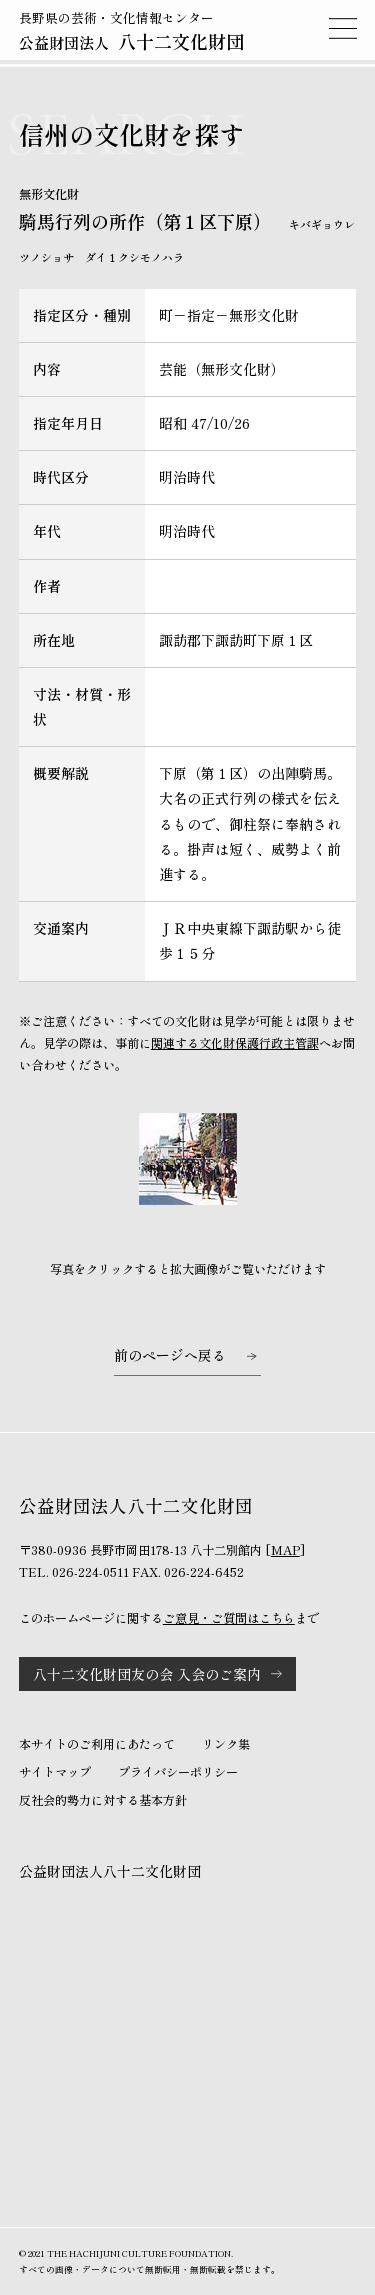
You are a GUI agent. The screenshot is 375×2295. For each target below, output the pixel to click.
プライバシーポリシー (178, 1772)
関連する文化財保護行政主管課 (235, 1043)
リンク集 (226, 1744)
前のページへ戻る (170, 1355)
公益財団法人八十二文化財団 (110, 1871)
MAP (285, 1550)
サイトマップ (55, 1772)
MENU (343, 28)
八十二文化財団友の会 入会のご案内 (147, 1674)
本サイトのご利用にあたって (97, 1744)
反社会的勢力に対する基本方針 (103, 1800)
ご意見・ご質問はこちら (229, 1618)
